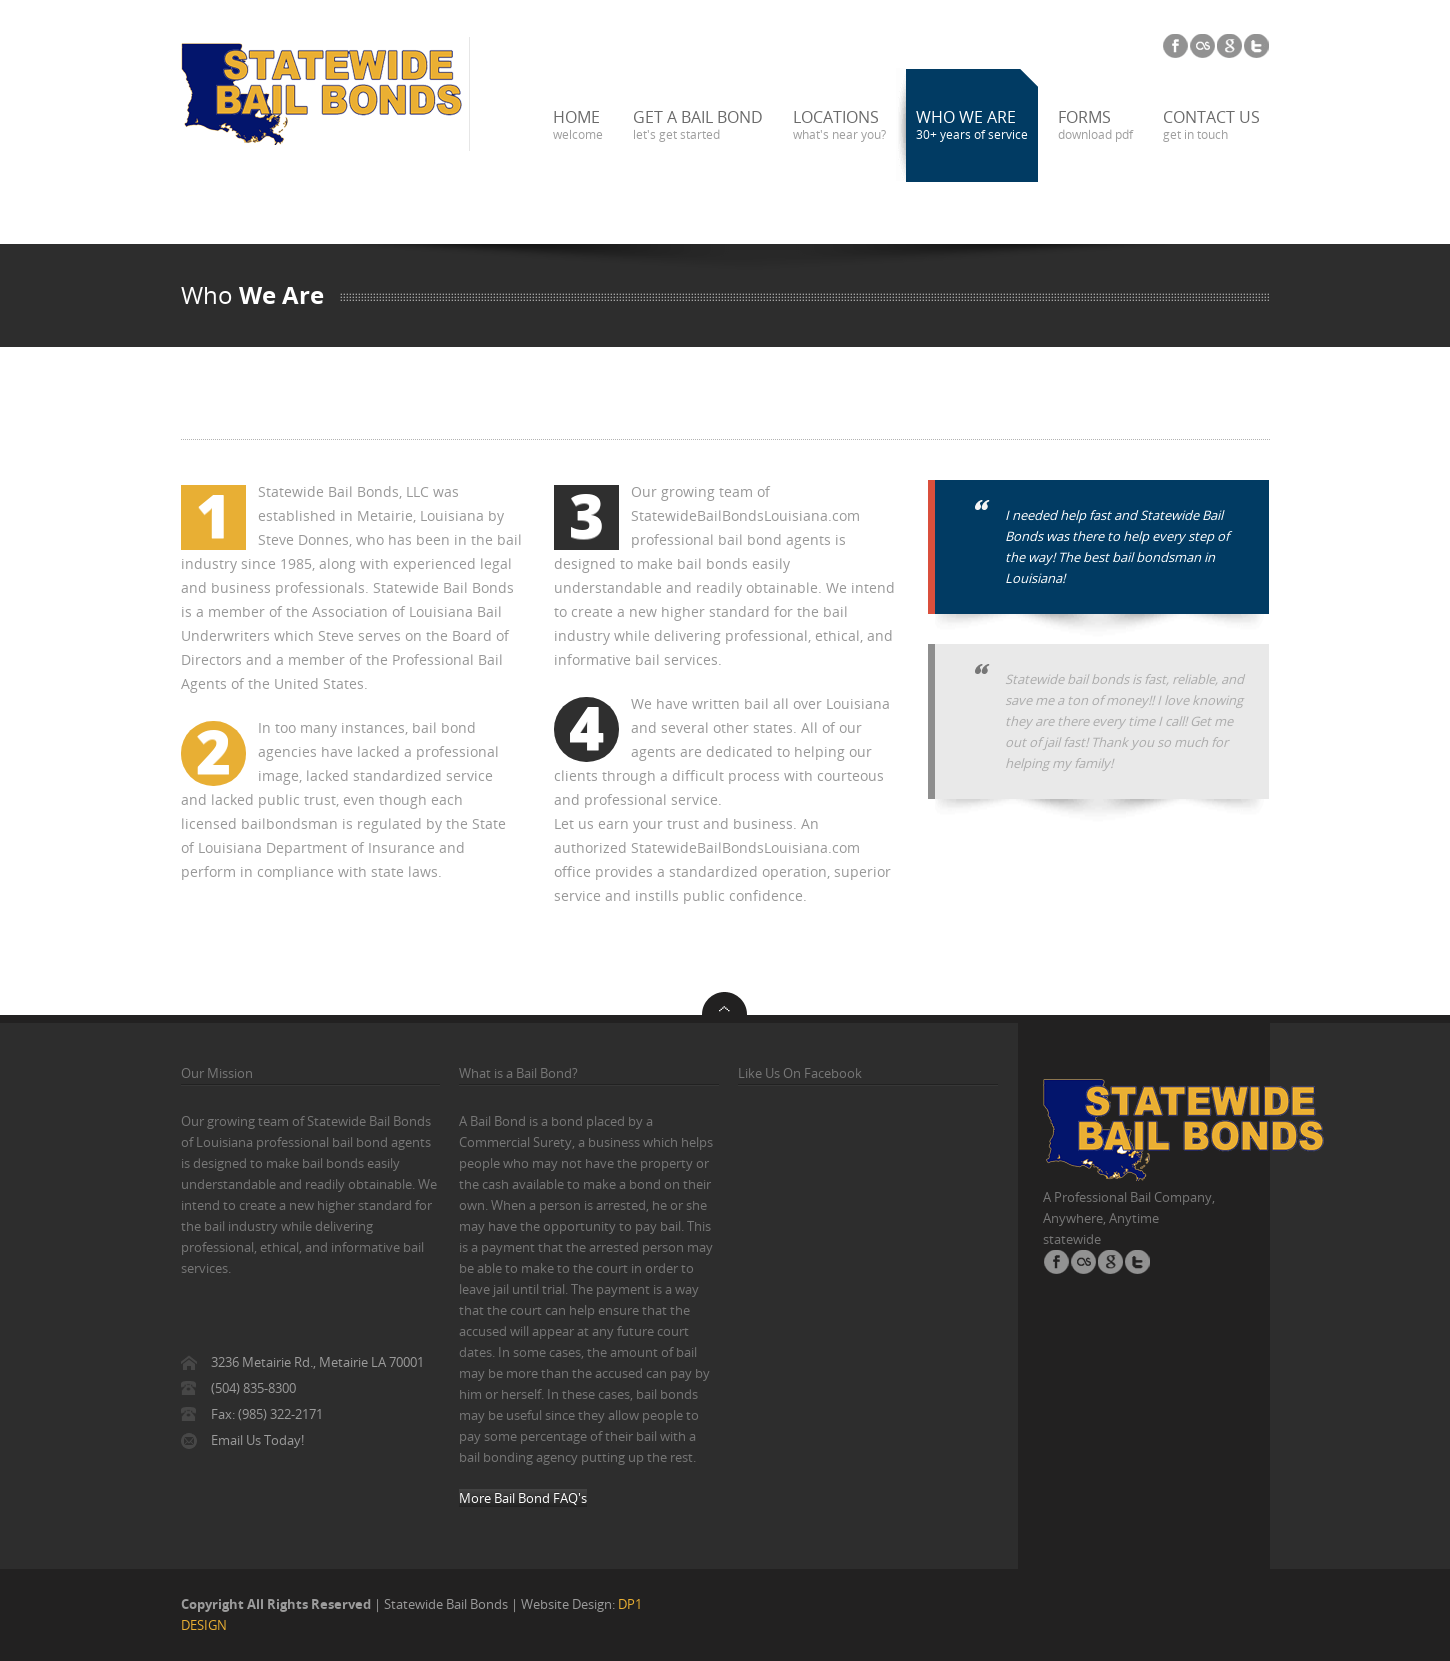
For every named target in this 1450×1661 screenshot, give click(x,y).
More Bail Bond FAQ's (523, 1498)
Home (578, 124)
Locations (839, 124)
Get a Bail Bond (698, 124)
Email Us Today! (257, 1440)
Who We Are (972, 124)
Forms (1095, 124)
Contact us (1211, 124)
